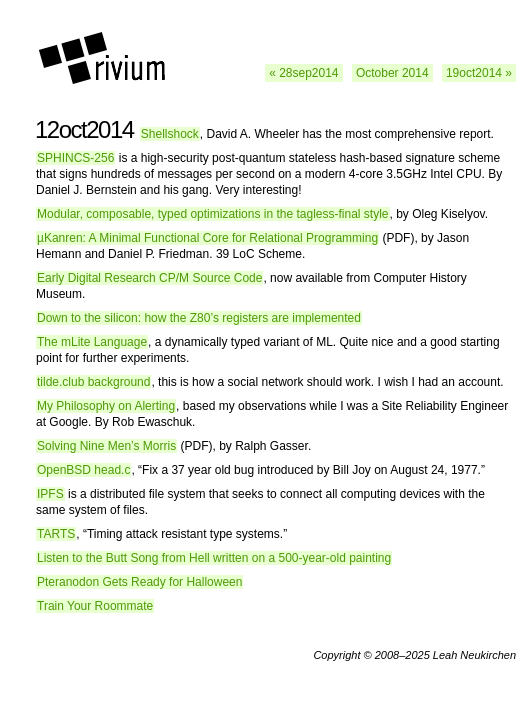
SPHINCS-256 (75, 158)
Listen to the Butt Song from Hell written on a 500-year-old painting (214, 558)
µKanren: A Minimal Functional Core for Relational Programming (207, 238)
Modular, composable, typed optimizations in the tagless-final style (213, 214)
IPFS (50, 494)
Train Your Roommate (95, 606)
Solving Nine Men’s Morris (106, 446)
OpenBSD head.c (83, 470)
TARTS (56, 534)
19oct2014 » (479, 73)
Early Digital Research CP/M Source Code (149, 278)
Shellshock (170, 134)
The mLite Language (92, 342)
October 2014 (392, 73)
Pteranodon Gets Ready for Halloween (139, 582)
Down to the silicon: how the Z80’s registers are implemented (199, 318)
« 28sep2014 (303, 73)
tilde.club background (93, 382)
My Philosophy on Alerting (106, 406)
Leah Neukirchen (474, 655)
